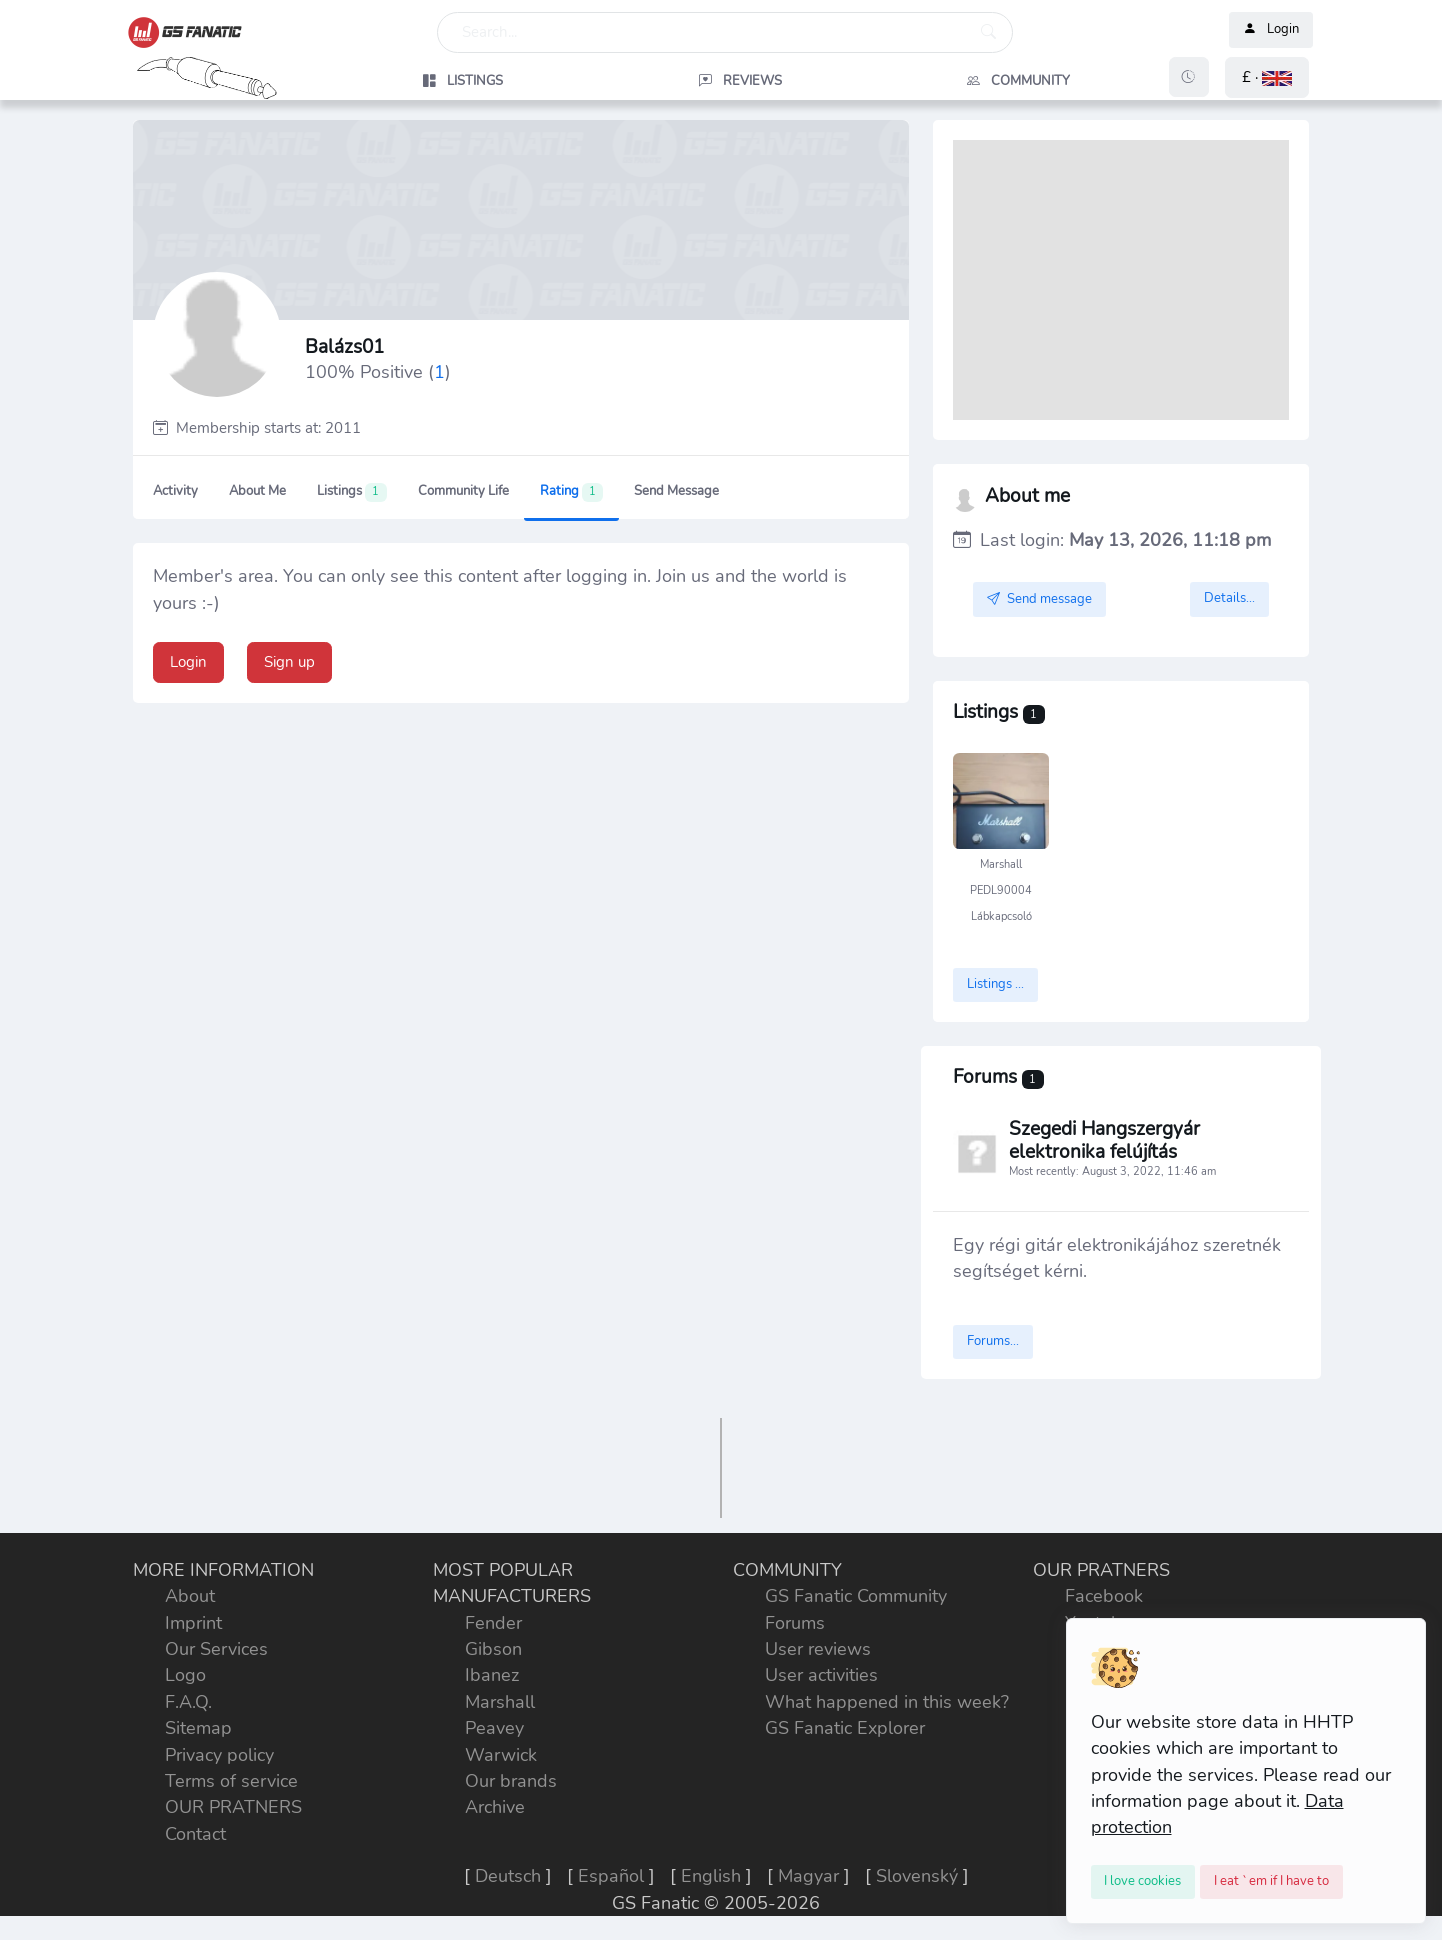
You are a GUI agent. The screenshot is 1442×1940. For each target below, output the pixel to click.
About (190, 1596)
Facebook (1104, 1596)
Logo (185, 1675)
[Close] (1143, 1882)
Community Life (463, 491)
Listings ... (995, 984)
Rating (571, 492)
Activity (175, 491)
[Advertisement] (1121, 280)
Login (1271, 30)
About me (257, 491)
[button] (1267, 77)
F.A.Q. (188, 1702)
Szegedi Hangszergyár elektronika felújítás (1104, 1141)
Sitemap (198, 1728)
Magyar (808, 1876)
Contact (195, 1834)
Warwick (501, 1755)
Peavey (494, 1728)
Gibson (493, 1649)
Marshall (500, 1702)
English (711, 1876)
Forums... (993, 1341)
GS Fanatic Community (856, 1596)
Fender (493, 1623)
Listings (351, 492)
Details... (1229, 598)
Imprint (193, 1623)
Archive (495, 1807)
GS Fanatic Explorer (845, 1728)
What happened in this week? (887, 1702)
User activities (821, 1675)
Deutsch (508, 1876)
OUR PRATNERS (233, 1807)
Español (611, 1876)
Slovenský (917, 1876)
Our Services (216, 1649)
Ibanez (492, 1675)
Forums (795, 1623)
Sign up (289, 662)
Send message (676, 491)
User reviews (818, 1649)
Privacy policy (219, 1755)
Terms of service (231, 1781)
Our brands (511, 1781)
